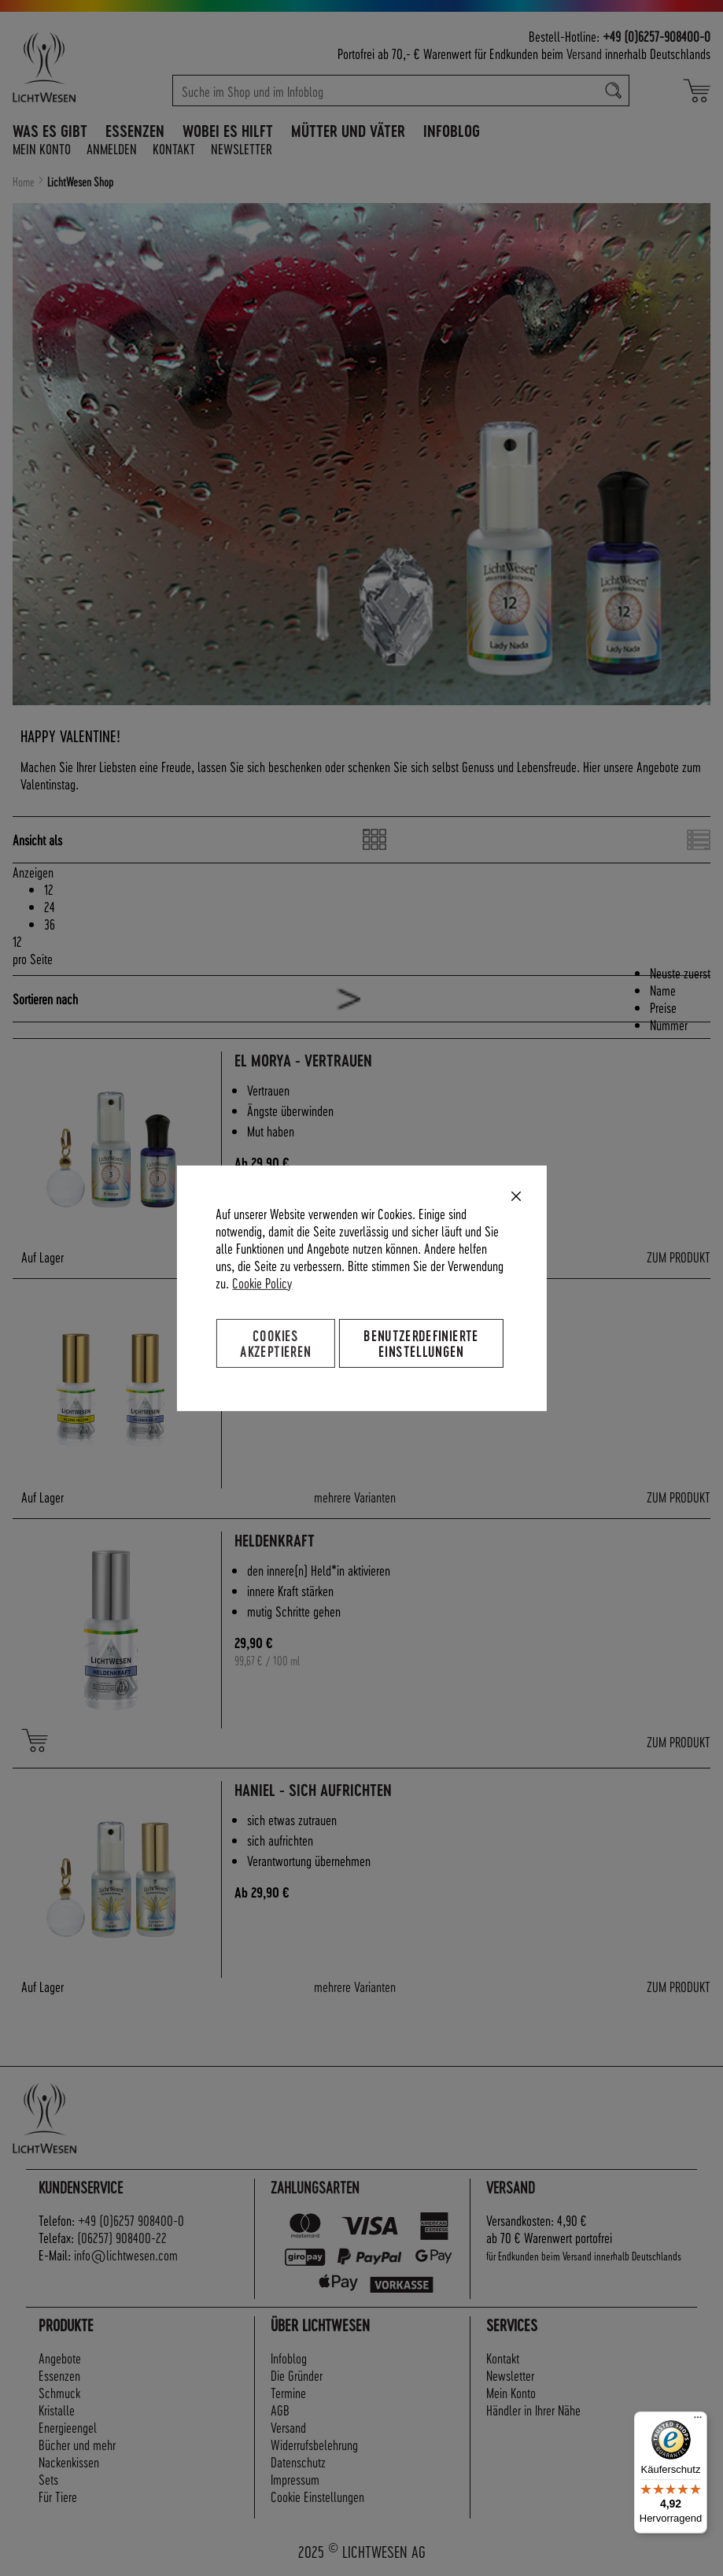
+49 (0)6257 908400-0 (131, 2220)
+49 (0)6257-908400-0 (656, 36)
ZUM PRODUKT (678, 1256)
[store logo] (72, 67)
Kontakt (174, 148)
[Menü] (697, 2421)
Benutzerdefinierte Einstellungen (420, 1342)
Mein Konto (42, 148)
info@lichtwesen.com (126, 2254)
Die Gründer (297, 2375)
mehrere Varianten (355, 1496)
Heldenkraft (274, 1541)
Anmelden (112, 148)
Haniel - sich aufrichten (313, 1790)
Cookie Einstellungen (317, 2496)
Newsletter (241, 148)
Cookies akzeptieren (275, 1342)
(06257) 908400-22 (122, 2237)
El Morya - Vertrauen (303, 1060)
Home (25, 182)
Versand (584, 53)
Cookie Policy (262, 1281)
